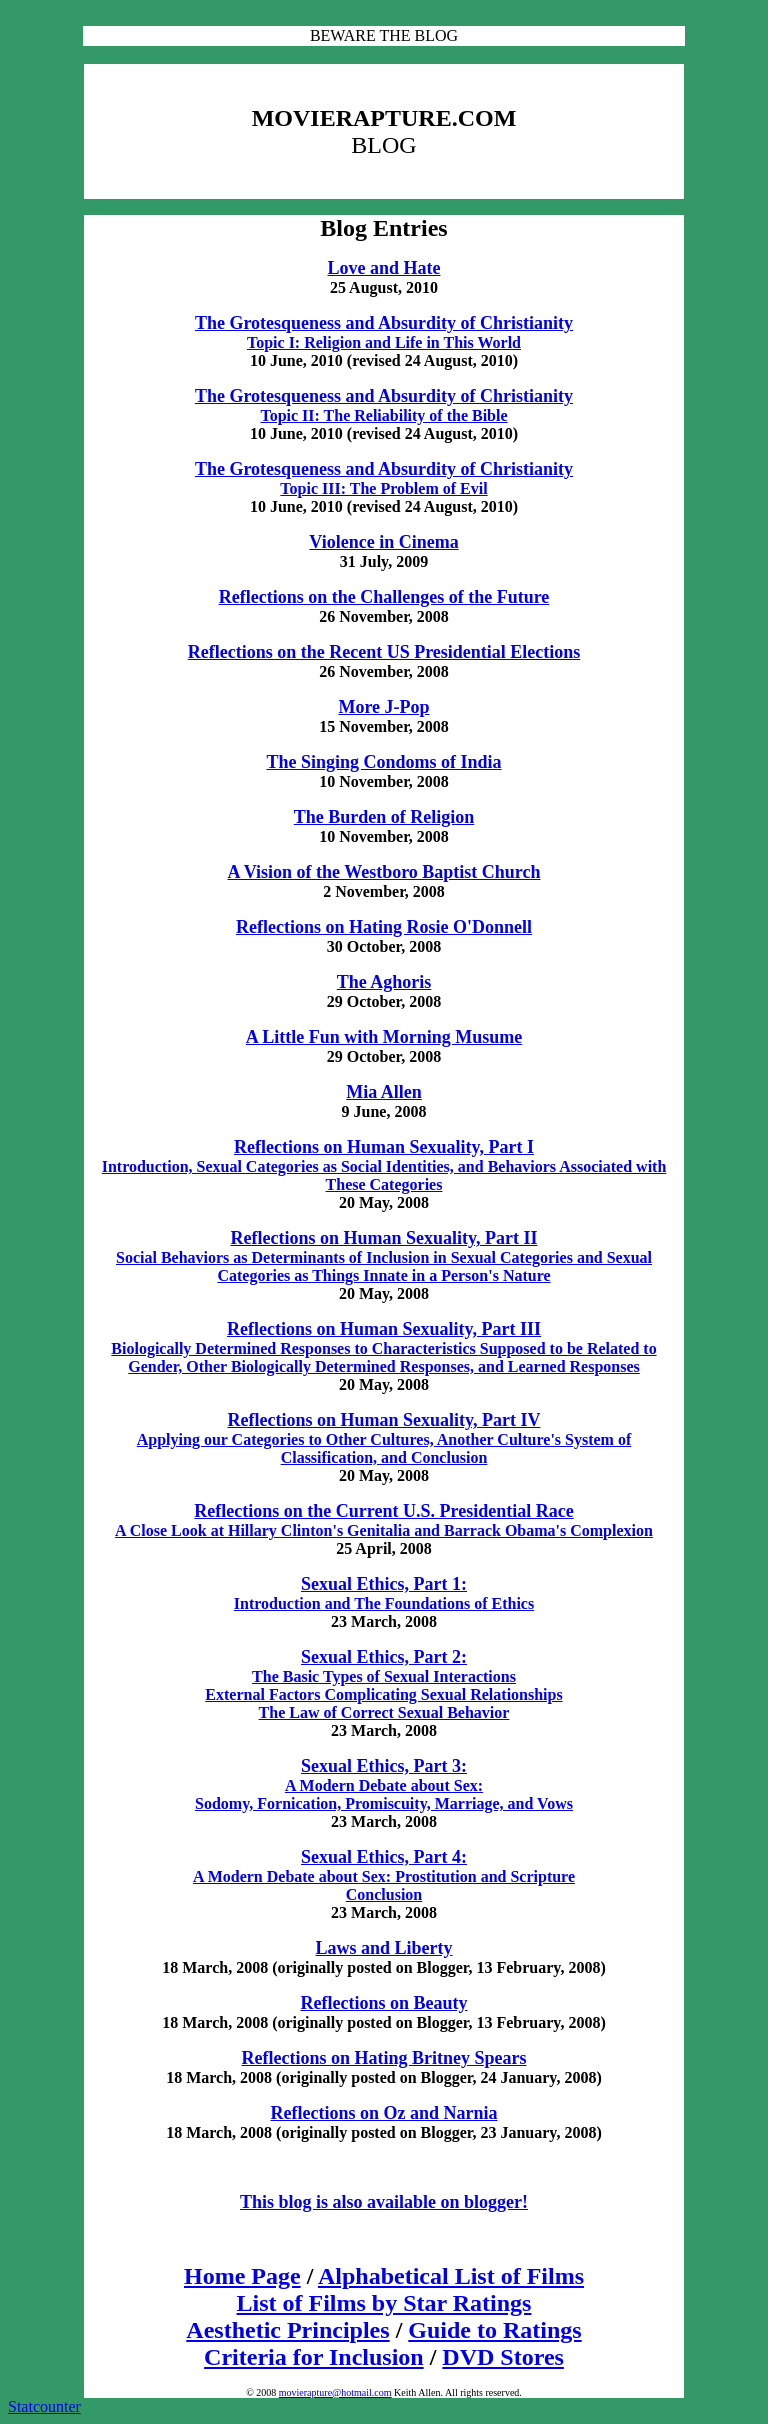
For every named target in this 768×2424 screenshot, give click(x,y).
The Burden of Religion (384, 817)
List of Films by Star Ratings (384, 2303)
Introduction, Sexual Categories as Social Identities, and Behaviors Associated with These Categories (384, 1166)
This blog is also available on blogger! (384, 2202)
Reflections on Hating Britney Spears (384, 2058)
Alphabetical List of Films (451, 2276)
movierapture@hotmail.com (335, 2392)
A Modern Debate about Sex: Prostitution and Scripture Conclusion (384, 1876)
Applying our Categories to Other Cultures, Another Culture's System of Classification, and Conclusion (384, 1439)
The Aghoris (384, 982)
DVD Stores (503, 2357)
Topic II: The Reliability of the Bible (383, 415)
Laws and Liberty (383, 1948)
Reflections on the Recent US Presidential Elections (384, 652)
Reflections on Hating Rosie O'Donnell (384, 927)
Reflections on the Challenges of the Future (384, 597)
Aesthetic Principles (287, 2330)
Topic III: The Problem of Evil (383, 488)
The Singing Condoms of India (383, 762)
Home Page (242, 2276)
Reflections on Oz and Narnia (384, 2113)
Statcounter (44, 2406)
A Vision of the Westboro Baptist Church (383, 872)
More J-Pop (383, 707)
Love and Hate (383, 268)
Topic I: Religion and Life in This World (384, 342)
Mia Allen (384, 1092)
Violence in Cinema (383, 542)
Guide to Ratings (494, 2330)
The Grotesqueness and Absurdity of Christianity (384, 323)
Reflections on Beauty (384, 2003)
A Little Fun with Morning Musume (384, 1037)
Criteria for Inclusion (314, 2357)
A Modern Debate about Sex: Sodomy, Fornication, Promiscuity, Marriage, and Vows (384, 1785)
